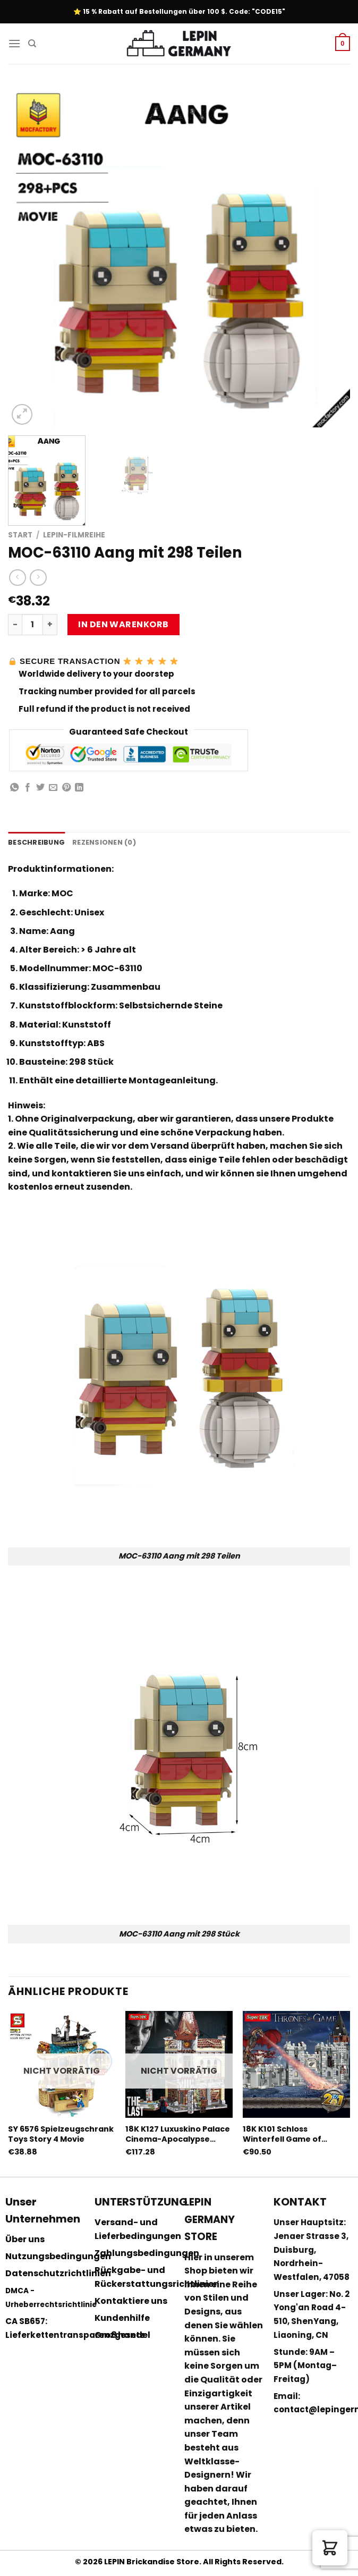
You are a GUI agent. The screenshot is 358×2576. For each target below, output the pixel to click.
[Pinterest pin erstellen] (66, 788)
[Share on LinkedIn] (79, 788)
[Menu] (14, 43)
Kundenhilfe (122, 2318)
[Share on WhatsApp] (14, 788)
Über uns (25, 2239)
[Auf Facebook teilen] (27, 788)
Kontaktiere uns (131, 2301)
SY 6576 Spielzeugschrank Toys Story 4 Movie (61, 2134)
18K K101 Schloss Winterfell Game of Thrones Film (282, 2134)
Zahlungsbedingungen (147, 2253)
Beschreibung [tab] (36, 842)
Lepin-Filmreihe (74, 535)
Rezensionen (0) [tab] (104, 842)
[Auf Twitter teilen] (40, 788)
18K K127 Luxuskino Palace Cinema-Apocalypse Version (177, 2134)
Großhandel (122, 2335)
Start (20, 535)
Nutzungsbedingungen (58, 2256)
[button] (329, 2547)
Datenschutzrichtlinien (58, 2273)
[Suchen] (32, 43)
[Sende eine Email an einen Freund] (53, 788)
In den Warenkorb (123, 624)
